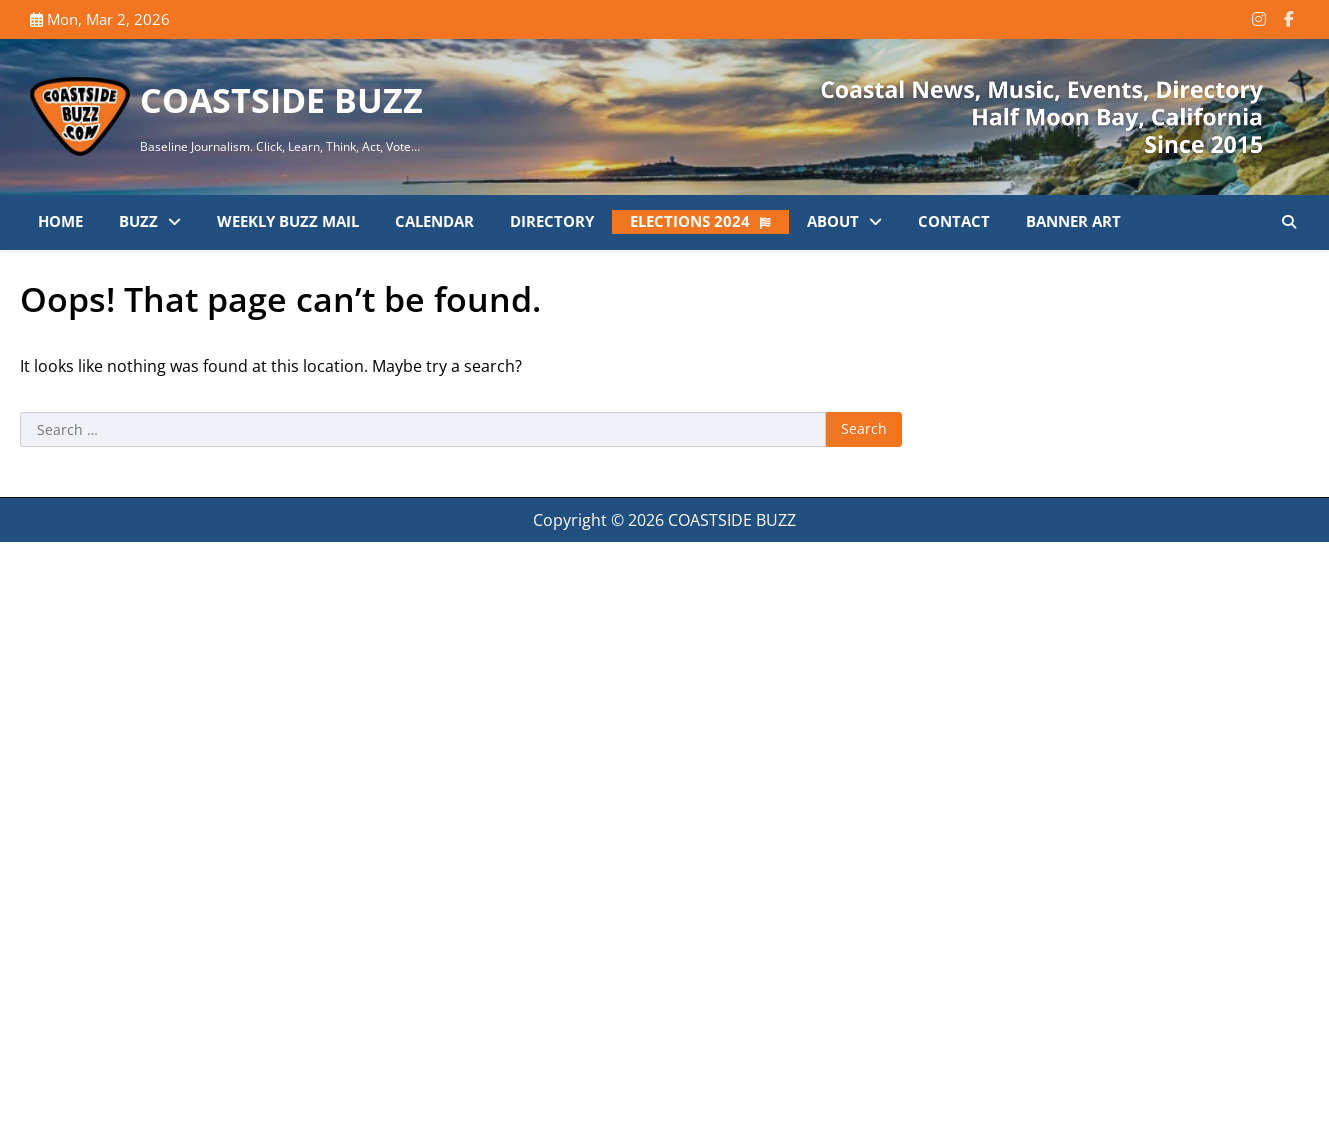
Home (60, 221)
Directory (552, 221)
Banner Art (1073, 221)
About (833, 221)
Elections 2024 (690, 221)
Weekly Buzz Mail (288, 221)
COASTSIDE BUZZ (281, 100)
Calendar (434, 221)
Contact (954, 221)
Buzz (138, 221)
